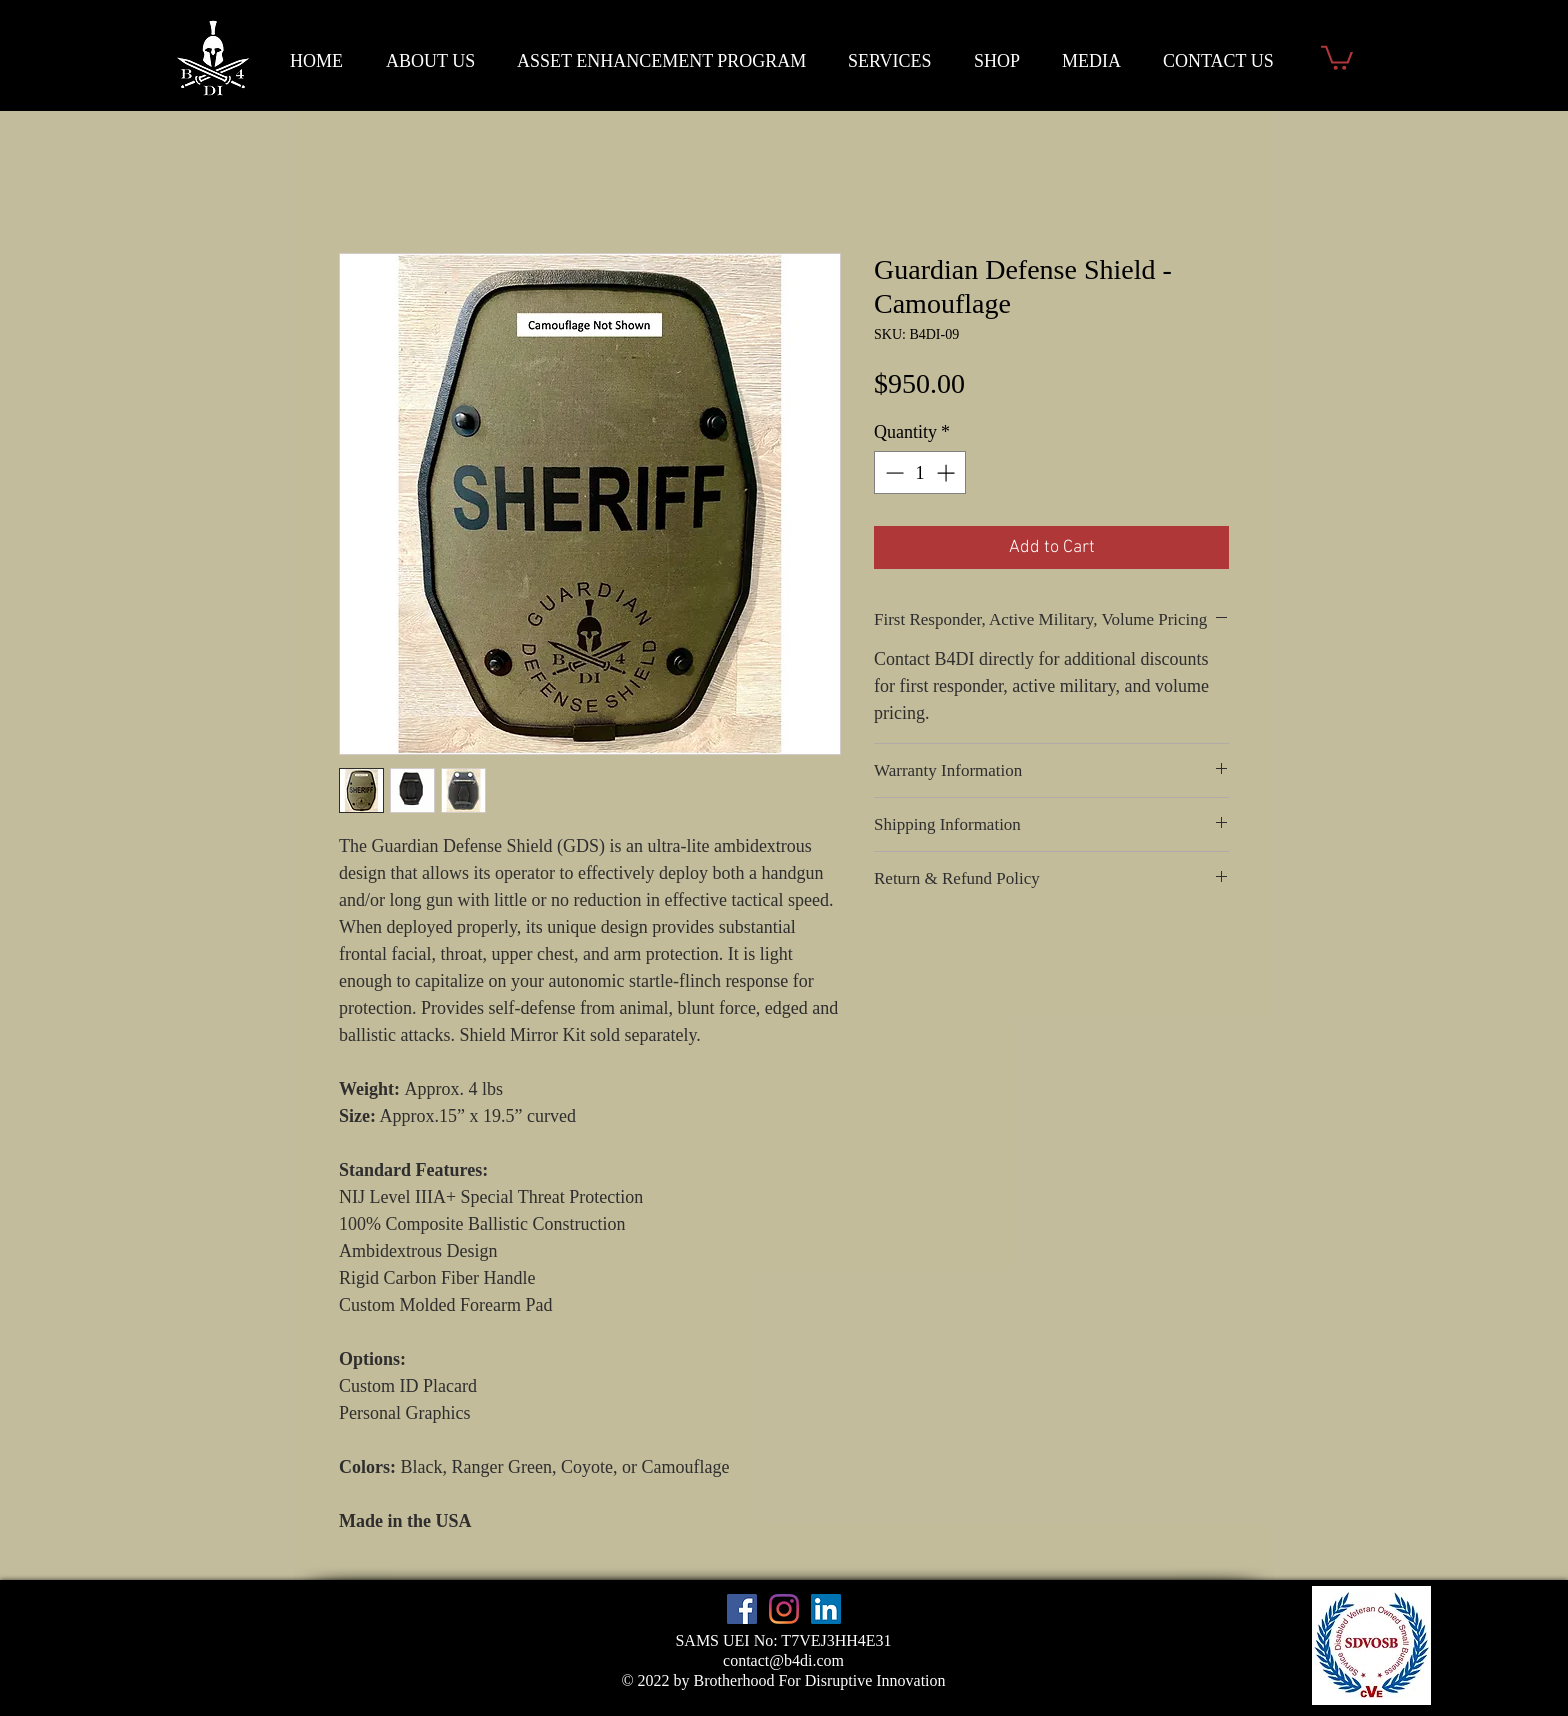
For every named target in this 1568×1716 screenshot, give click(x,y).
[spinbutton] (920, 472)
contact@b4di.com (783, 1660)
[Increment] (947, 472)
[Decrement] (892, 472)
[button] (1337, 56)
